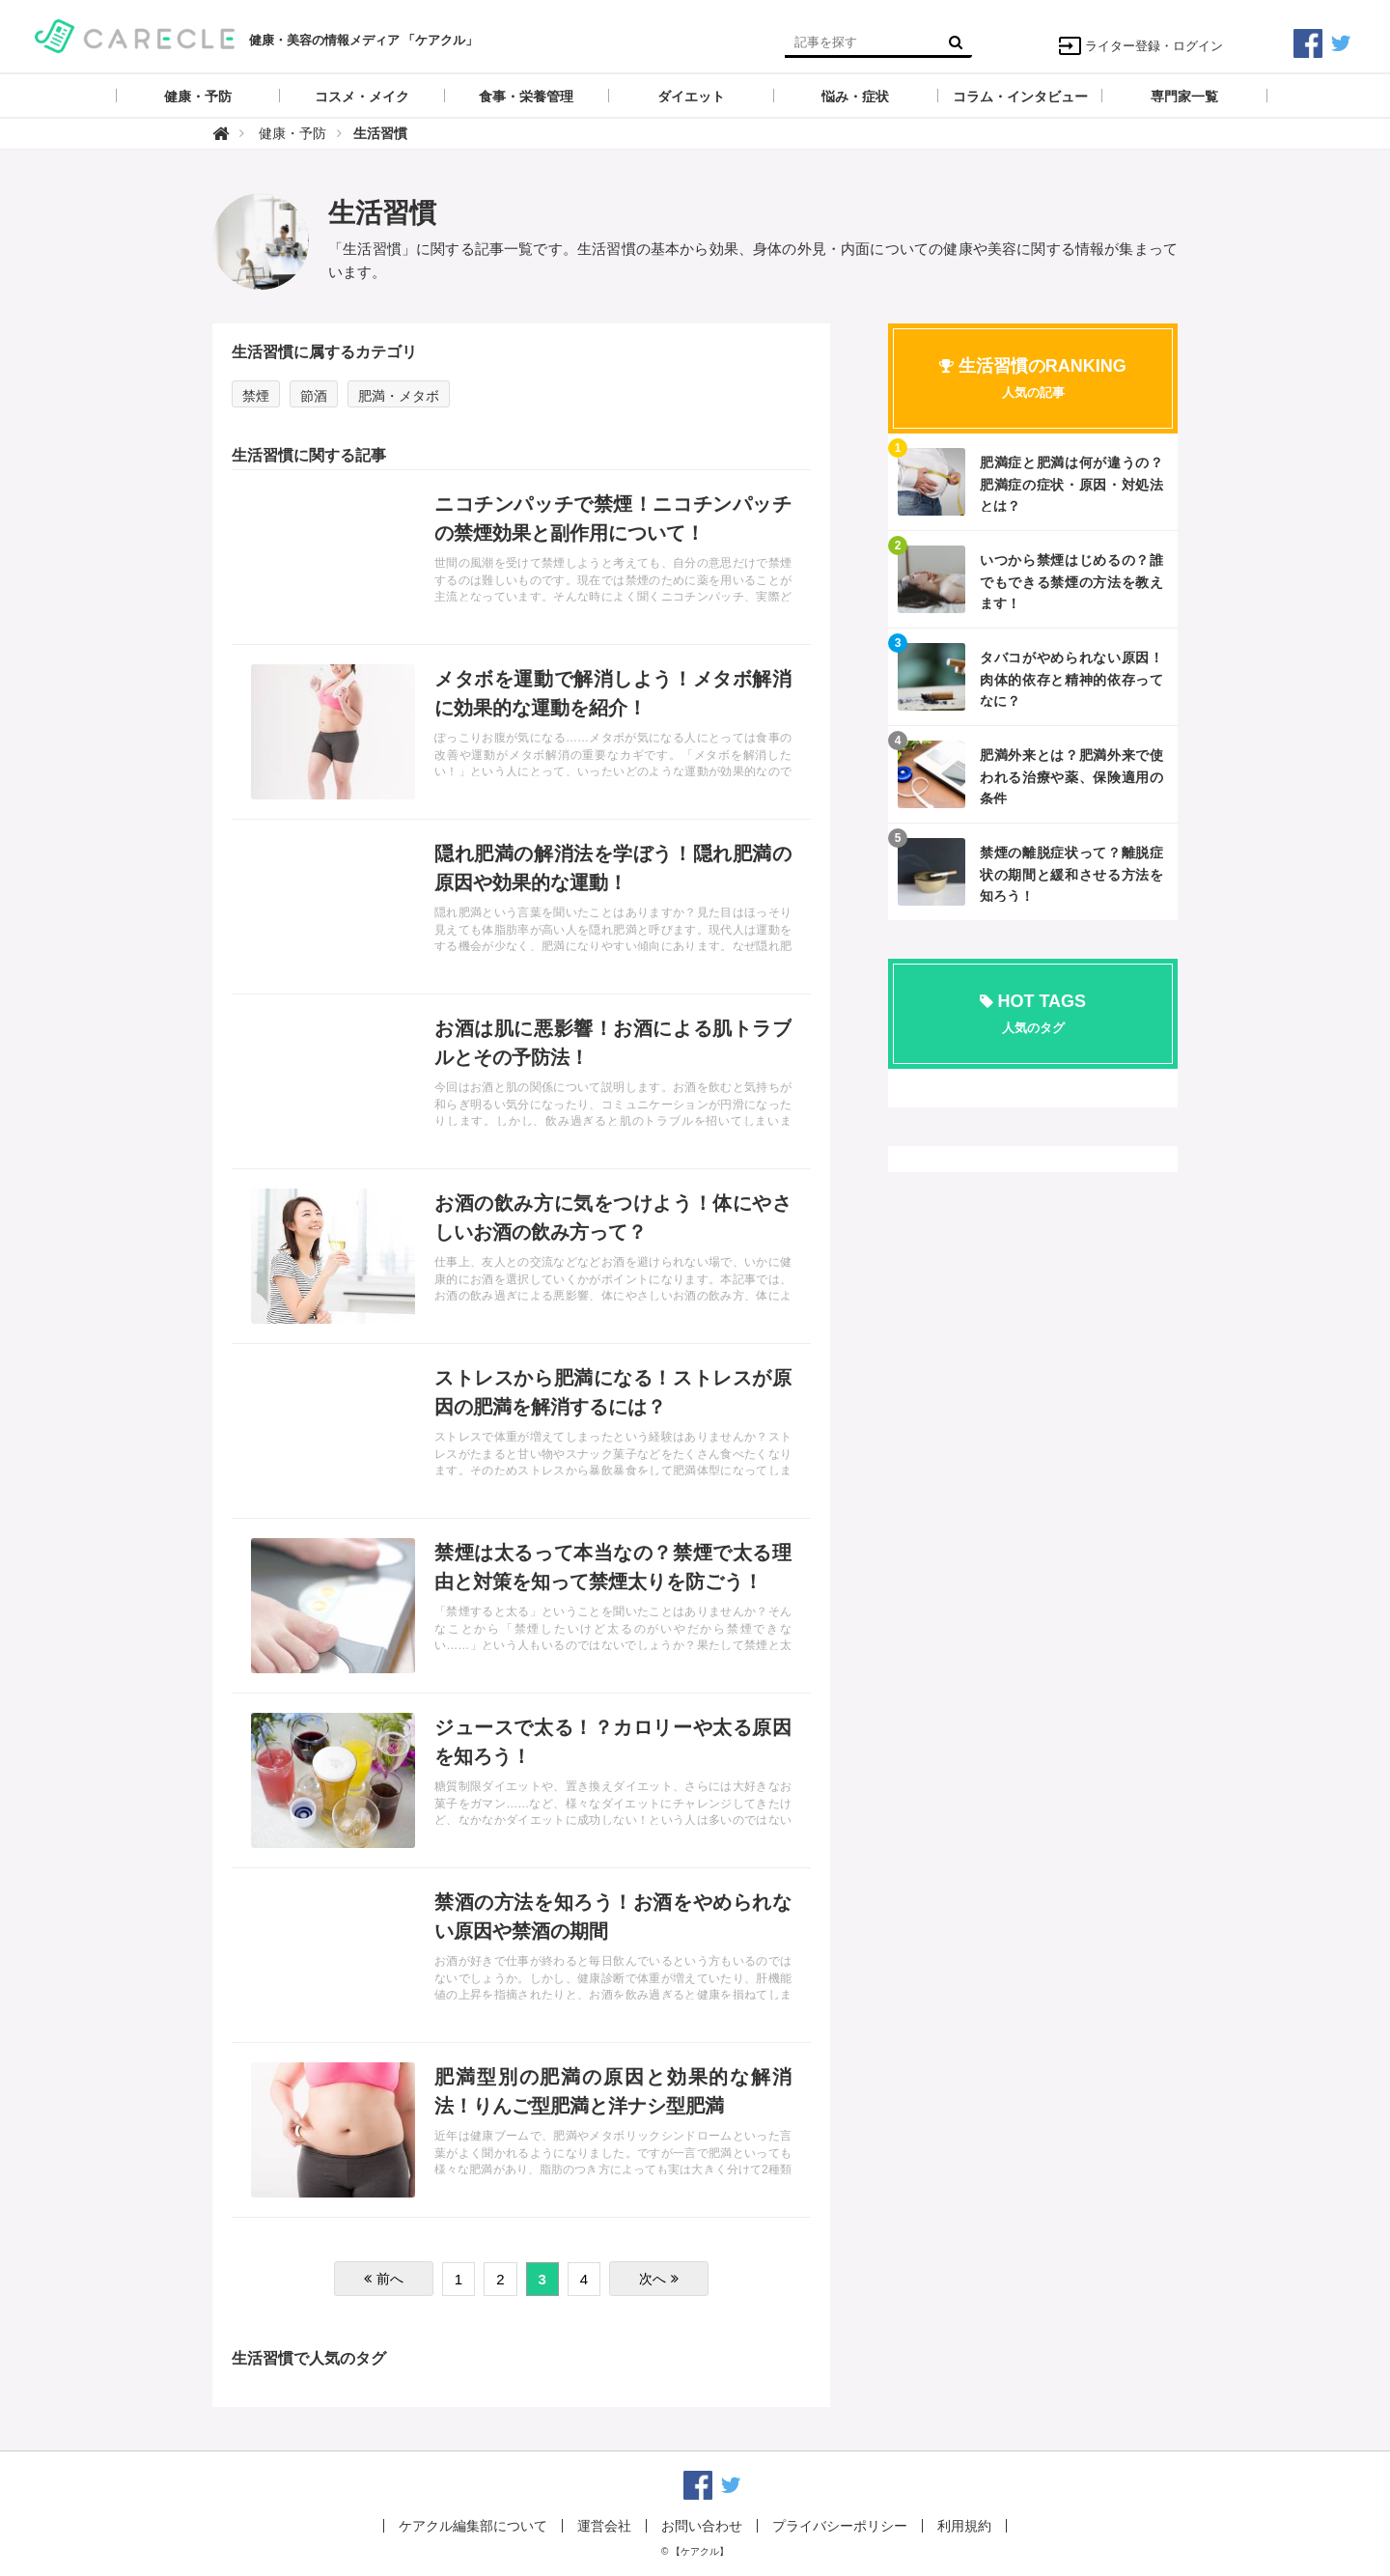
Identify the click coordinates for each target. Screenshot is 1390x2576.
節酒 (313, 396)
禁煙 (255, 396)
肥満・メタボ (398, 396)
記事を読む (521, 557)
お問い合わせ (701, 2526)
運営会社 (604, 2526)
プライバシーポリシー (839, 2526)
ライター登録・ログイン (1140, 46)
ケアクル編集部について (473, 2526)
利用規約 (964, 2526)
